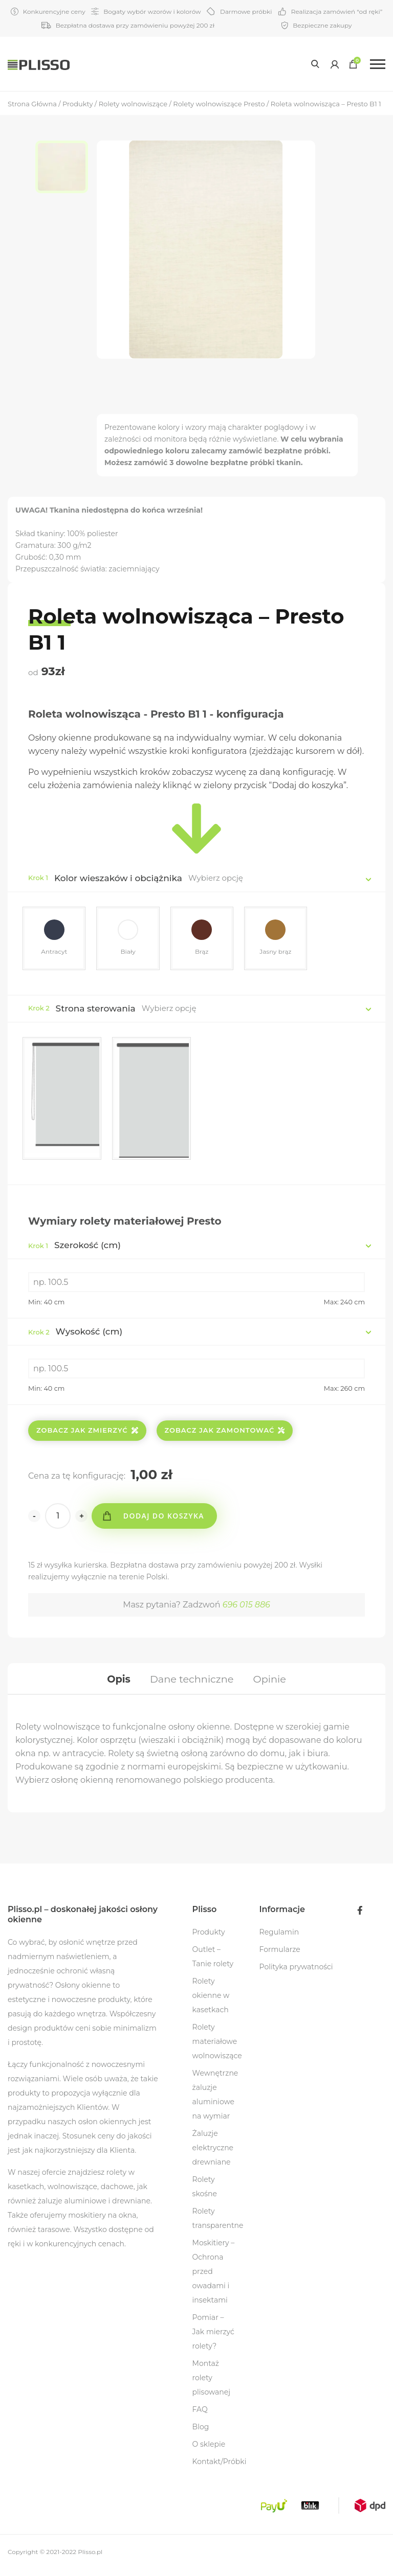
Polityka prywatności (296, 1973)
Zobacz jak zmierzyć (87, 1433)
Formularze (279, 1956)
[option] (66, 169)
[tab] (115, 1683)
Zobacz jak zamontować (225, 1433)
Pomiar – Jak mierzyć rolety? (213, 2338)
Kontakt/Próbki (219, 2468)
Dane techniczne (191, 1683)
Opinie (272, 1683)
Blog (200, 2433)
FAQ (200, 2416)
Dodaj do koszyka (166, 1518)
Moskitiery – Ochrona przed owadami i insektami (213, 2278)
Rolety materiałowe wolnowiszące (217, 2048)
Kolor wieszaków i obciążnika (118, 878)
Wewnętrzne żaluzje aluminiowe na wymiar (215, 2101)
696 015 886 (246, 1607)
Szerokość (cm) (74, 1247)
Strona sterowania (96, 1010)
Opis (115, 1683)
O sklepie (209, 2450)
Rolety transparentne (218, 2225)
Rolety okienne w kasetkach (211, 2002)
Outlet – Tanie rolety (212, 1963)
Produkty (208, 1938)
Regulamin (279, 1938)
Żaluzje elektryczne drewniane (212, 2154)
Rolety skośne (204, 2193)
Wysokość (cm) (75, 1334)
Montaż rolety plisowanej (211, 2384)
